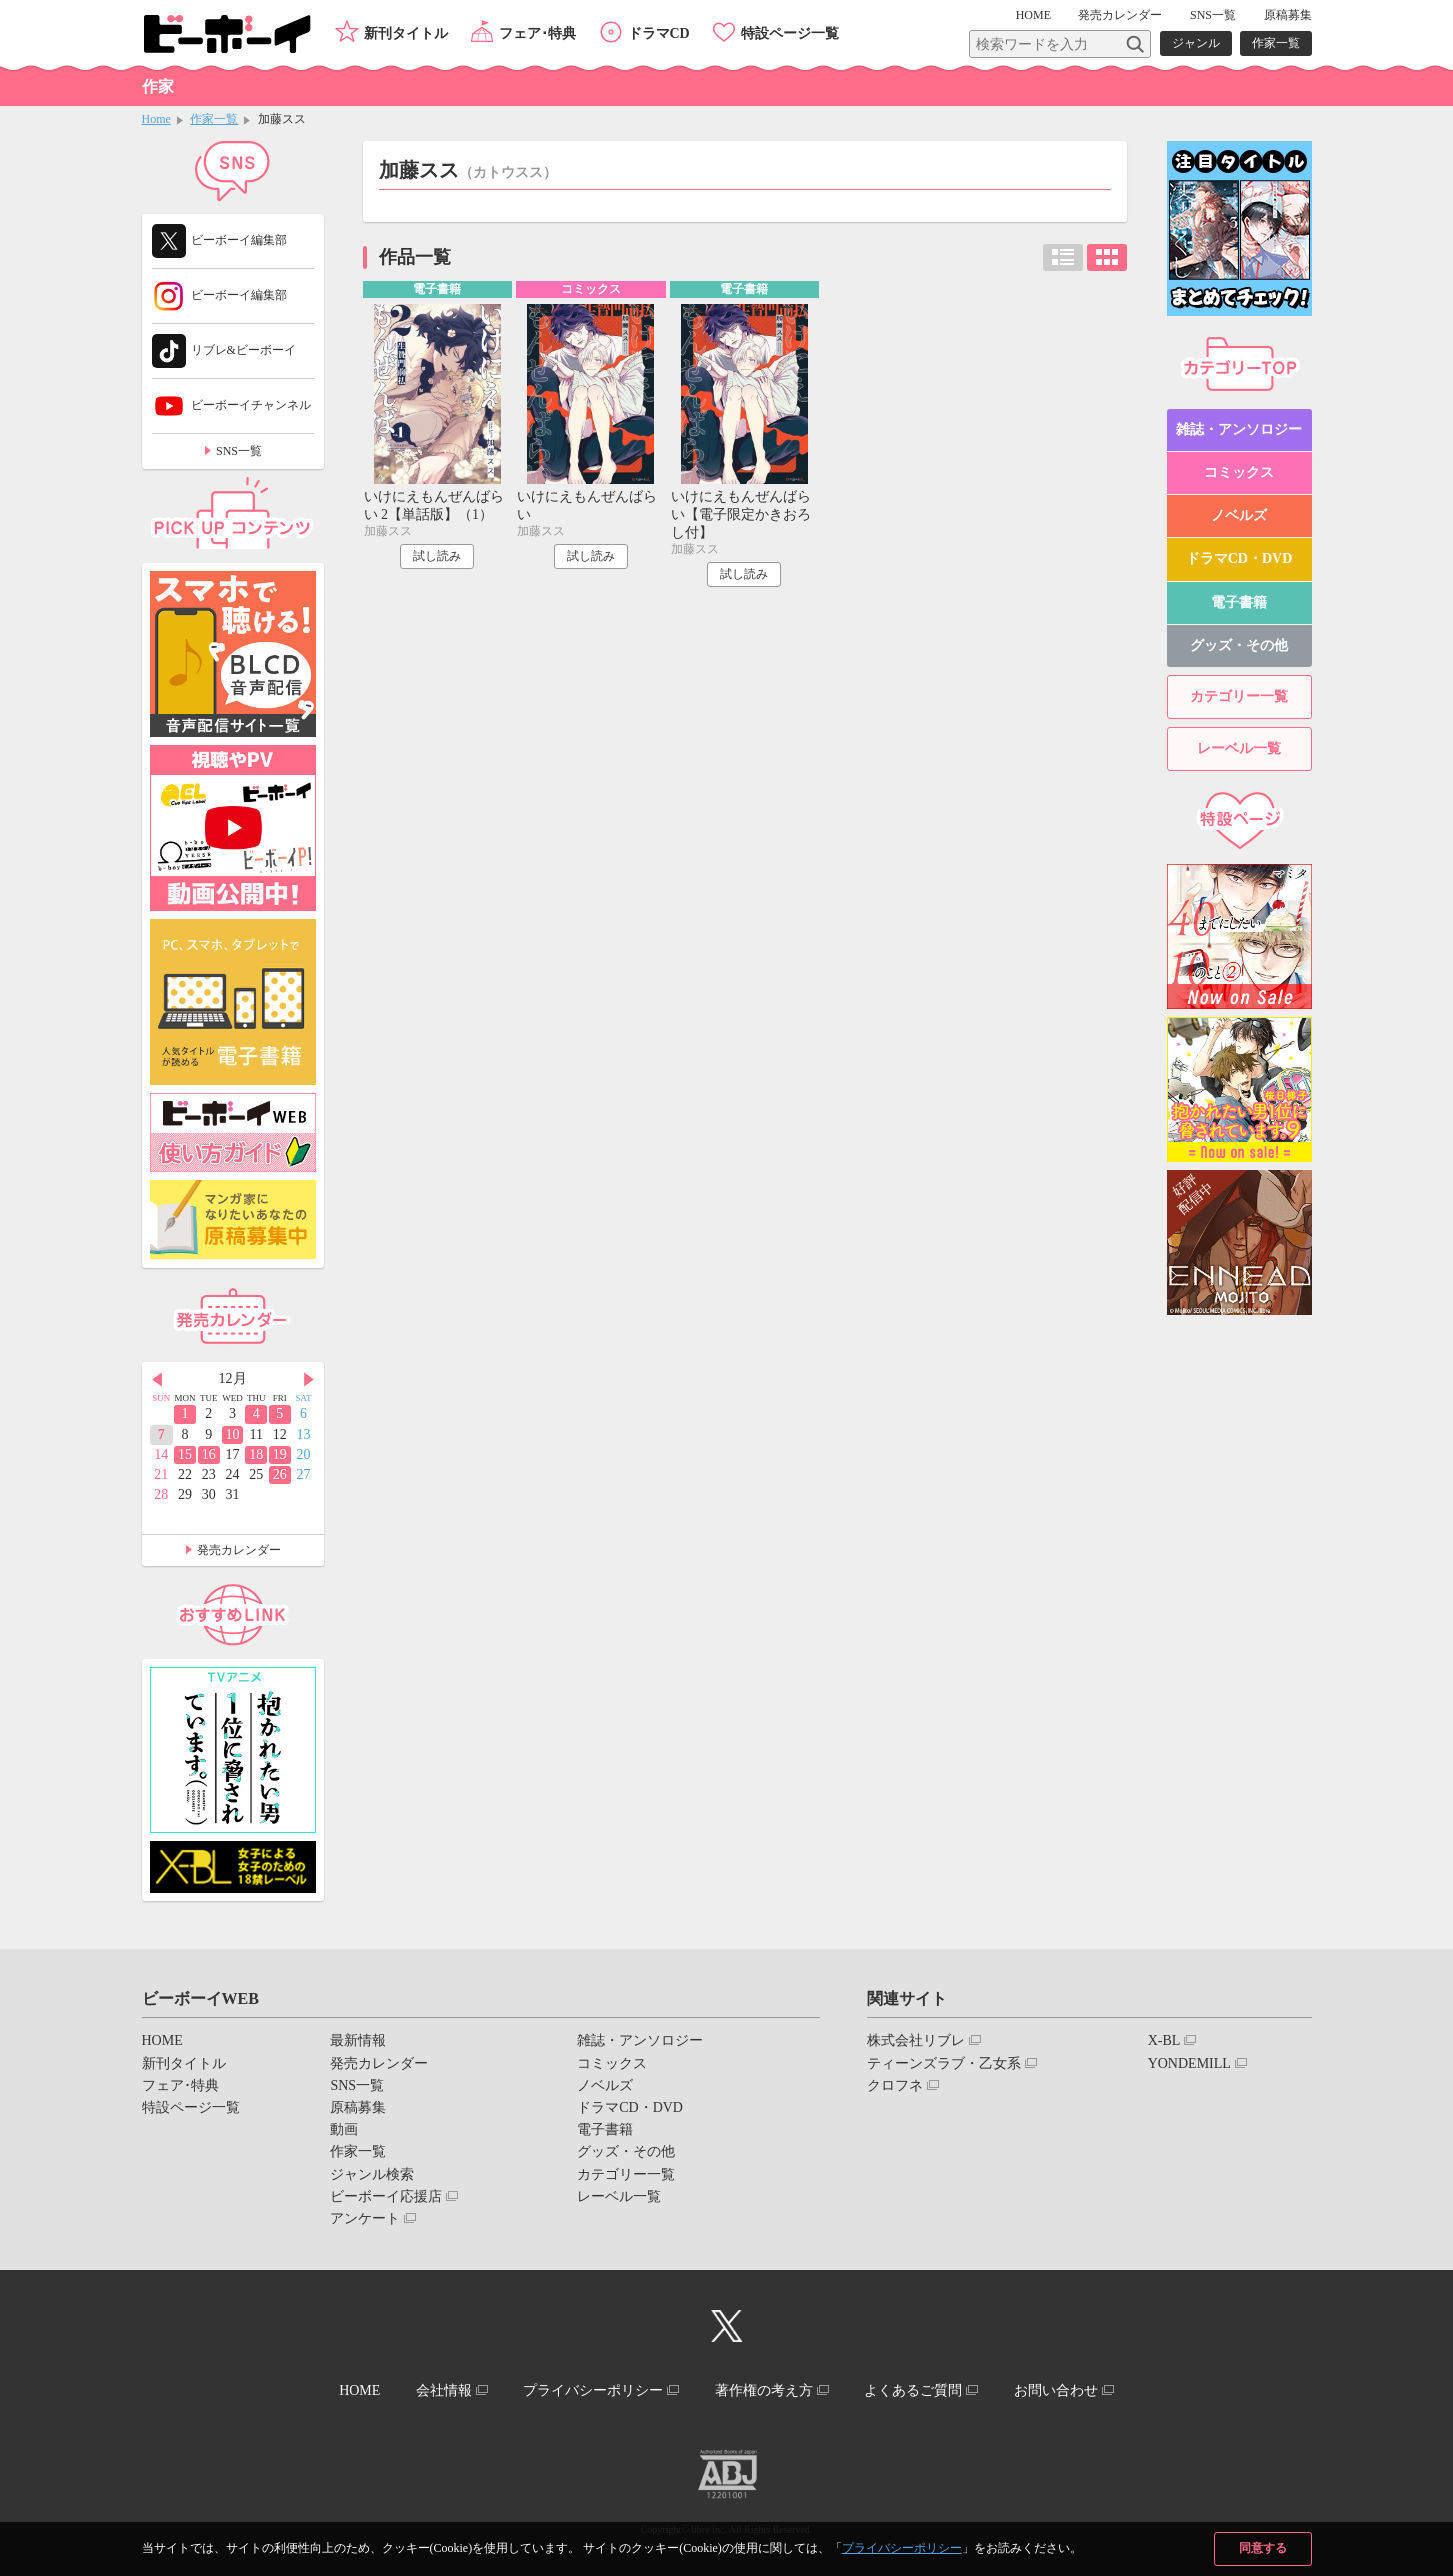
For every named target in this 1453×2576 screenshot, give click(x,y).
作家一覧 (1276, 43)
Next (309, 1380)
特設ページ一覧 (790, 33)
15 (185, 1454)
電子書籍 (1239, 602)
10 (232, 1434)
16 (209, 1454)
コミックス (1239, 472)
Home (156, 119)
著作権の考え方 (764, 2390)
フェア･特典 (537, 33)
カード (1107, 257)
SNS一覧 (1213, 15)
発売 (1120, 15)
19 (280, 1454)
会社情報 (444, 2390)
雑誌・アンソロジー (1239, 429)
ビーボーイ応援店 (386, 2196)
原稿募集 (1288, 15)
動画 (344, 2129)
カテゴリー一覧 (1239, 696)
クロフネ (895, 2085)
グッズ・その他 (1239, 645)
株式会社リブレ (916, 2040)
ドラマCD (659, 33)
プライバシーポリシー (902, 2548)
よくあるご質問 (913, 2390)
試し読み (437, 556)
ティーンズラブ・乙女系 (944, 2063)
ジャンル (1196, 43)
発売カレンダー (239, 1550)
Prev (157, 1380)
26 (280, 1474)
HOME (1033, 15)
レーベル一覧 (1239, 748)
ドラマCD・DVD (1239, 558)
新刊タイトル (406, 33)
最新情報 (358, 2040)
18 (256, 1454)
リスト (1063, 257)
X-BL (1164, 2040)
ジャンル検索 (372, 2174)
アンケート (365, 2218)
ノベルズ (1239, 515)
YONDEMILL (1189, 2063)
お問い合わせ (1056, 2390)
